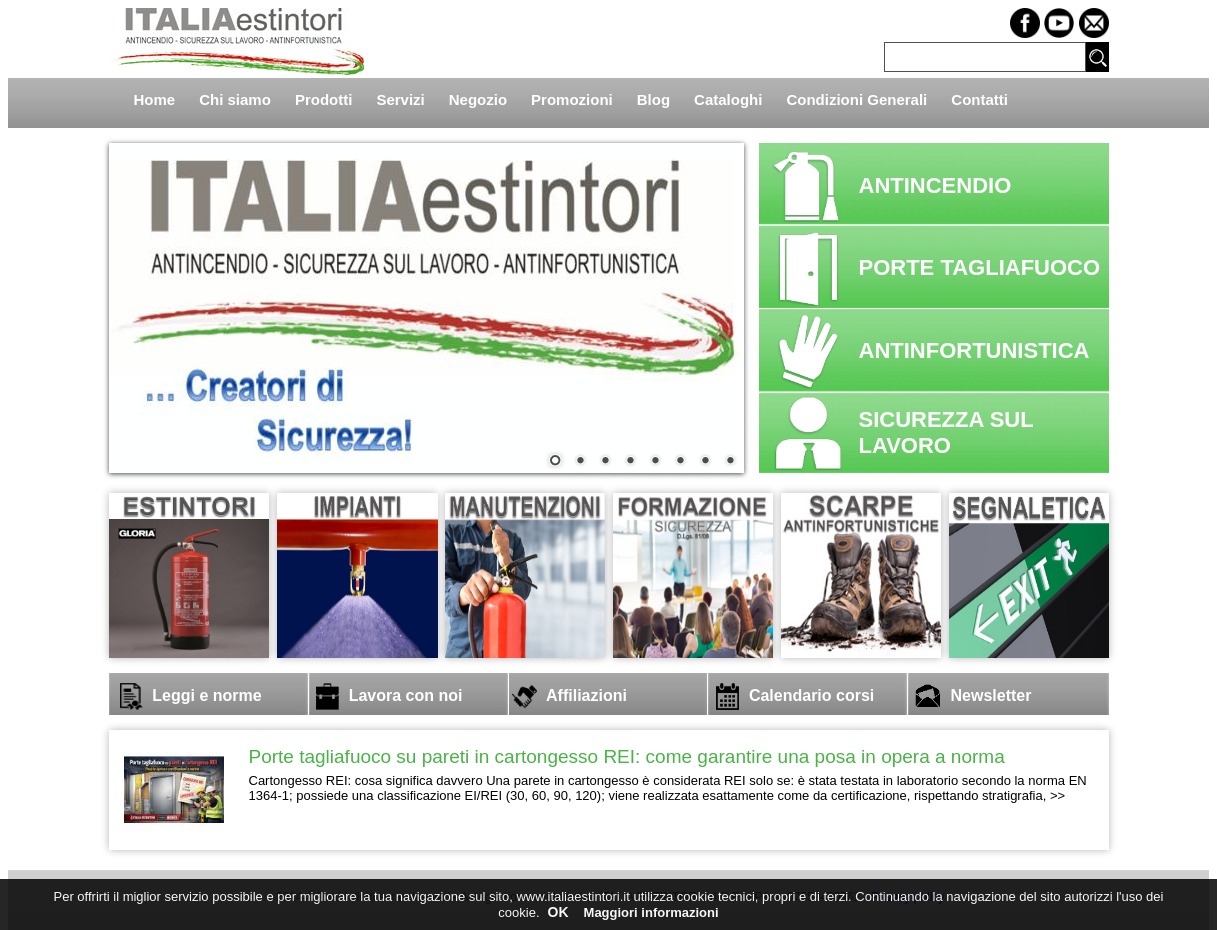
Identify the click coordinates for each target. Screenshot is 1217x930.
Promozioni (572, 99)
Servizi (400, 99)
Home (155, 99)
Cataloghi (728, 99)
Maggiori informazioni (651, 912)
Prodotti (324, 99)
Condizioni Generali (856, 99)
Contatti (979, 99)
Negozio (478, 99)
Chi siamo (235, 99)
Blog (653, 99)
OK (558, 912)
